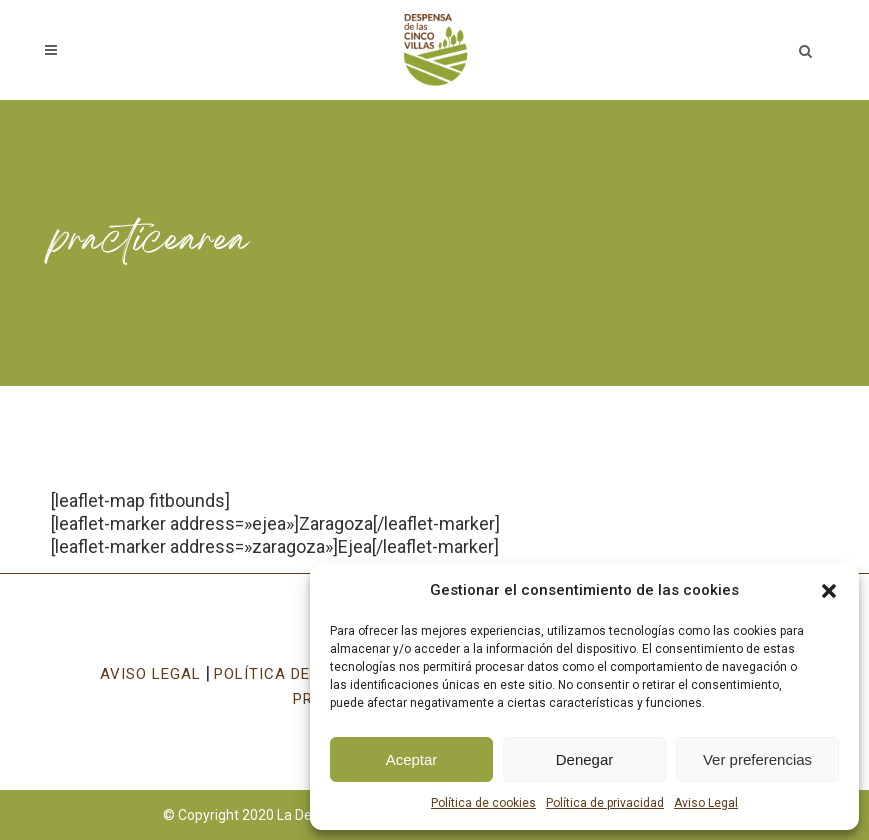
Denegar (585, 759)
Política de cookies (483, 803)
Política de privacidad (605, 803)
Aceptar (412, 759)
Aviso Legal (706, 803)
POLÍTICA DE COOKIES (298, 674)
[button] (829, 591)
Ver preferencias (757, 759)
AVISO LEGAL (150, 674)
